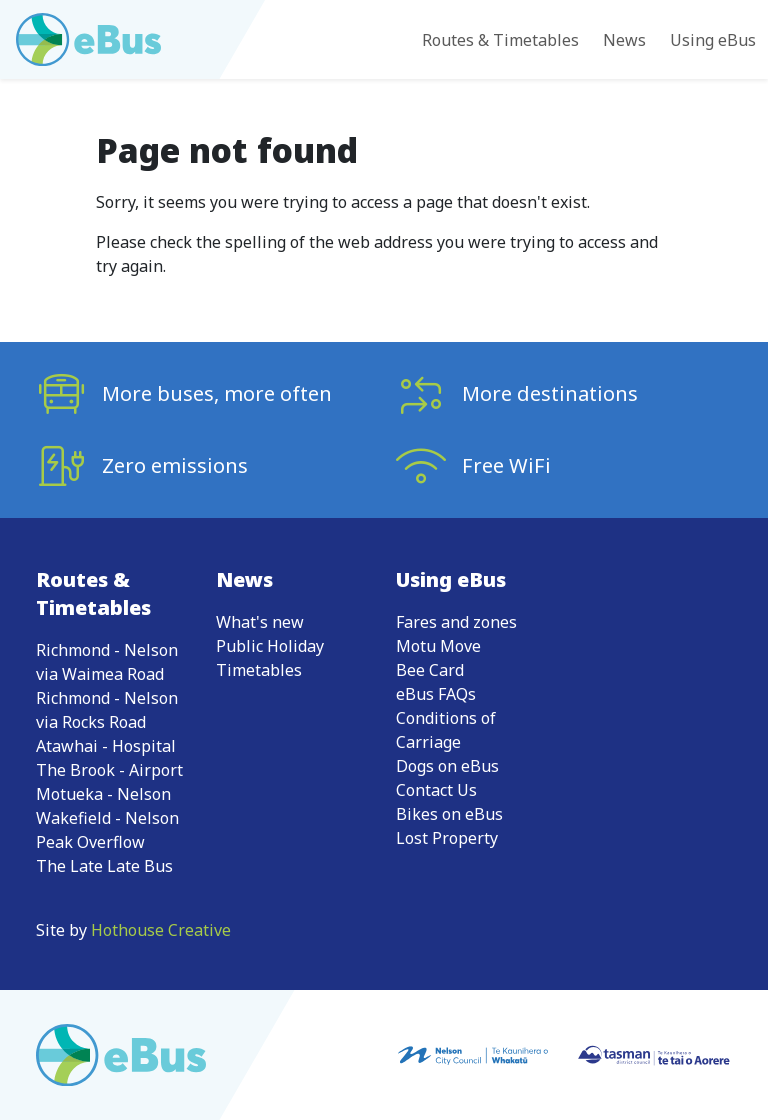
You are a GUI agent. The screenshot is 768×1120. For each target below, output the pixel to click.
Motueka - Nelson (103, 794)
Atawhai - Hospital (106, 746)
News (624, 40)
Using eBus (713, 40)
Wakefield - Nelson (107, 818)
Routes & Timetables (500, 40)
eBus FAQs (436, 694)
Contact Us (436, 790)
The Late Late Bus (104, 866)
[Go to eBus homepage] (88, 39)
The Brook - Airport (109, 770)
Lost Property (447, 838)
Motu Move (438, 646)
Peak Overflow (90, 842)
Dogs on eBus (447, 766)
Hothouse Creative (161, 930)
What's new (260, 622)
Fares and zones (456, 622)
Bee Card (430, 670)
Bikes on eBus (449, 814)
